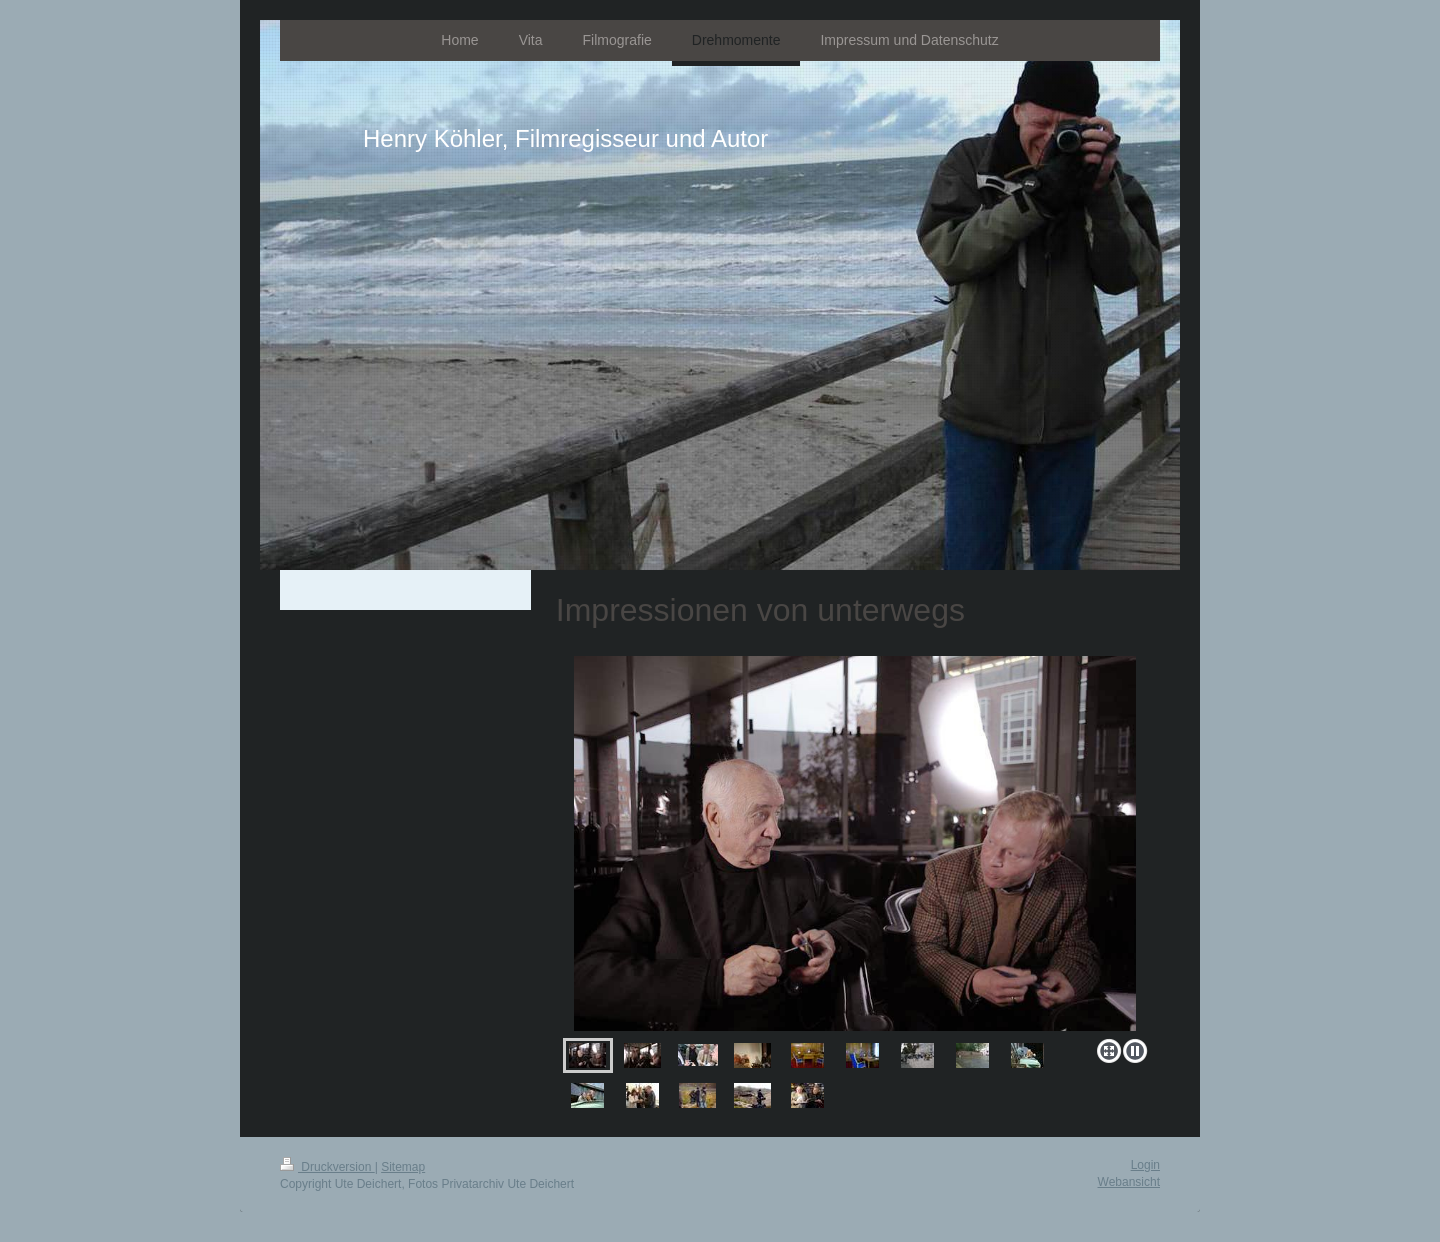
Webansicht (1129, 1182)
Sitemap (403, 1167)
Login (1145, 1165)
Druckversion (327, 1167)
